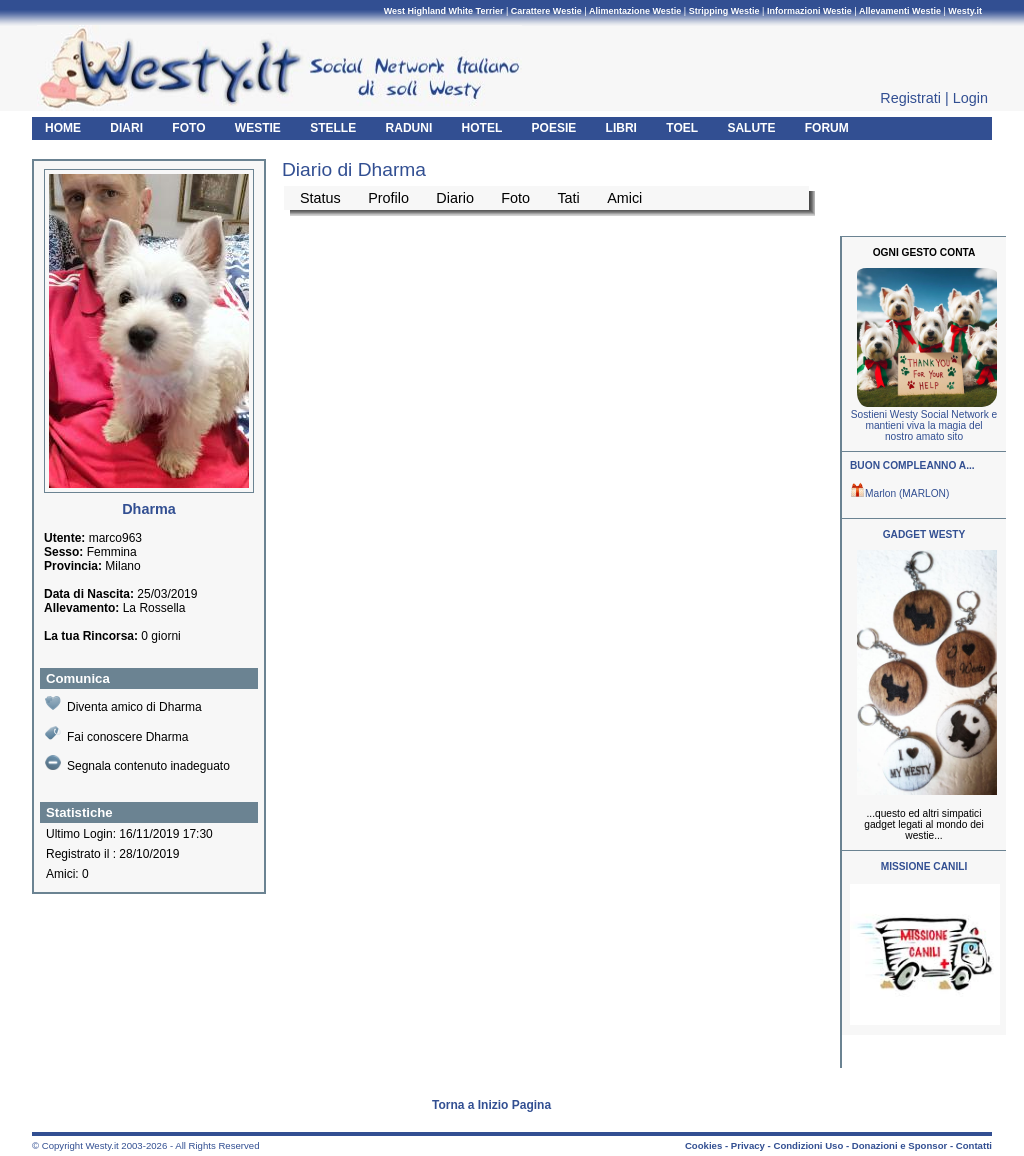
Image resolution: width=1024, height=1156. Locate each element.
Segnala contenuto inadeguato (137, 764)
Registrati (910, 98)
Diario (455, 198)
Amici (624, 198)
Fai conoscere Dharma (116, 734)
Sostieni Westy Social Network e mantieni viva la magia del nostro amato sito (924, 425)
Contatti (974, 1145)
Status (320, 198)
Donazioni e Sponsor (899, 1145)
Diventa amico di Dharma (123, 704)
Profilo (388, 198)
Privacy (748, 1145)
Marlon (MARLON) (899, 493)
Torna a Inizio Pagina (491, 1105)
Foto (515, 198)
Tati (568, 198)
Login (970, 98)
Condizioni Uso (808, 1145)
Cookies (703, 1145)
